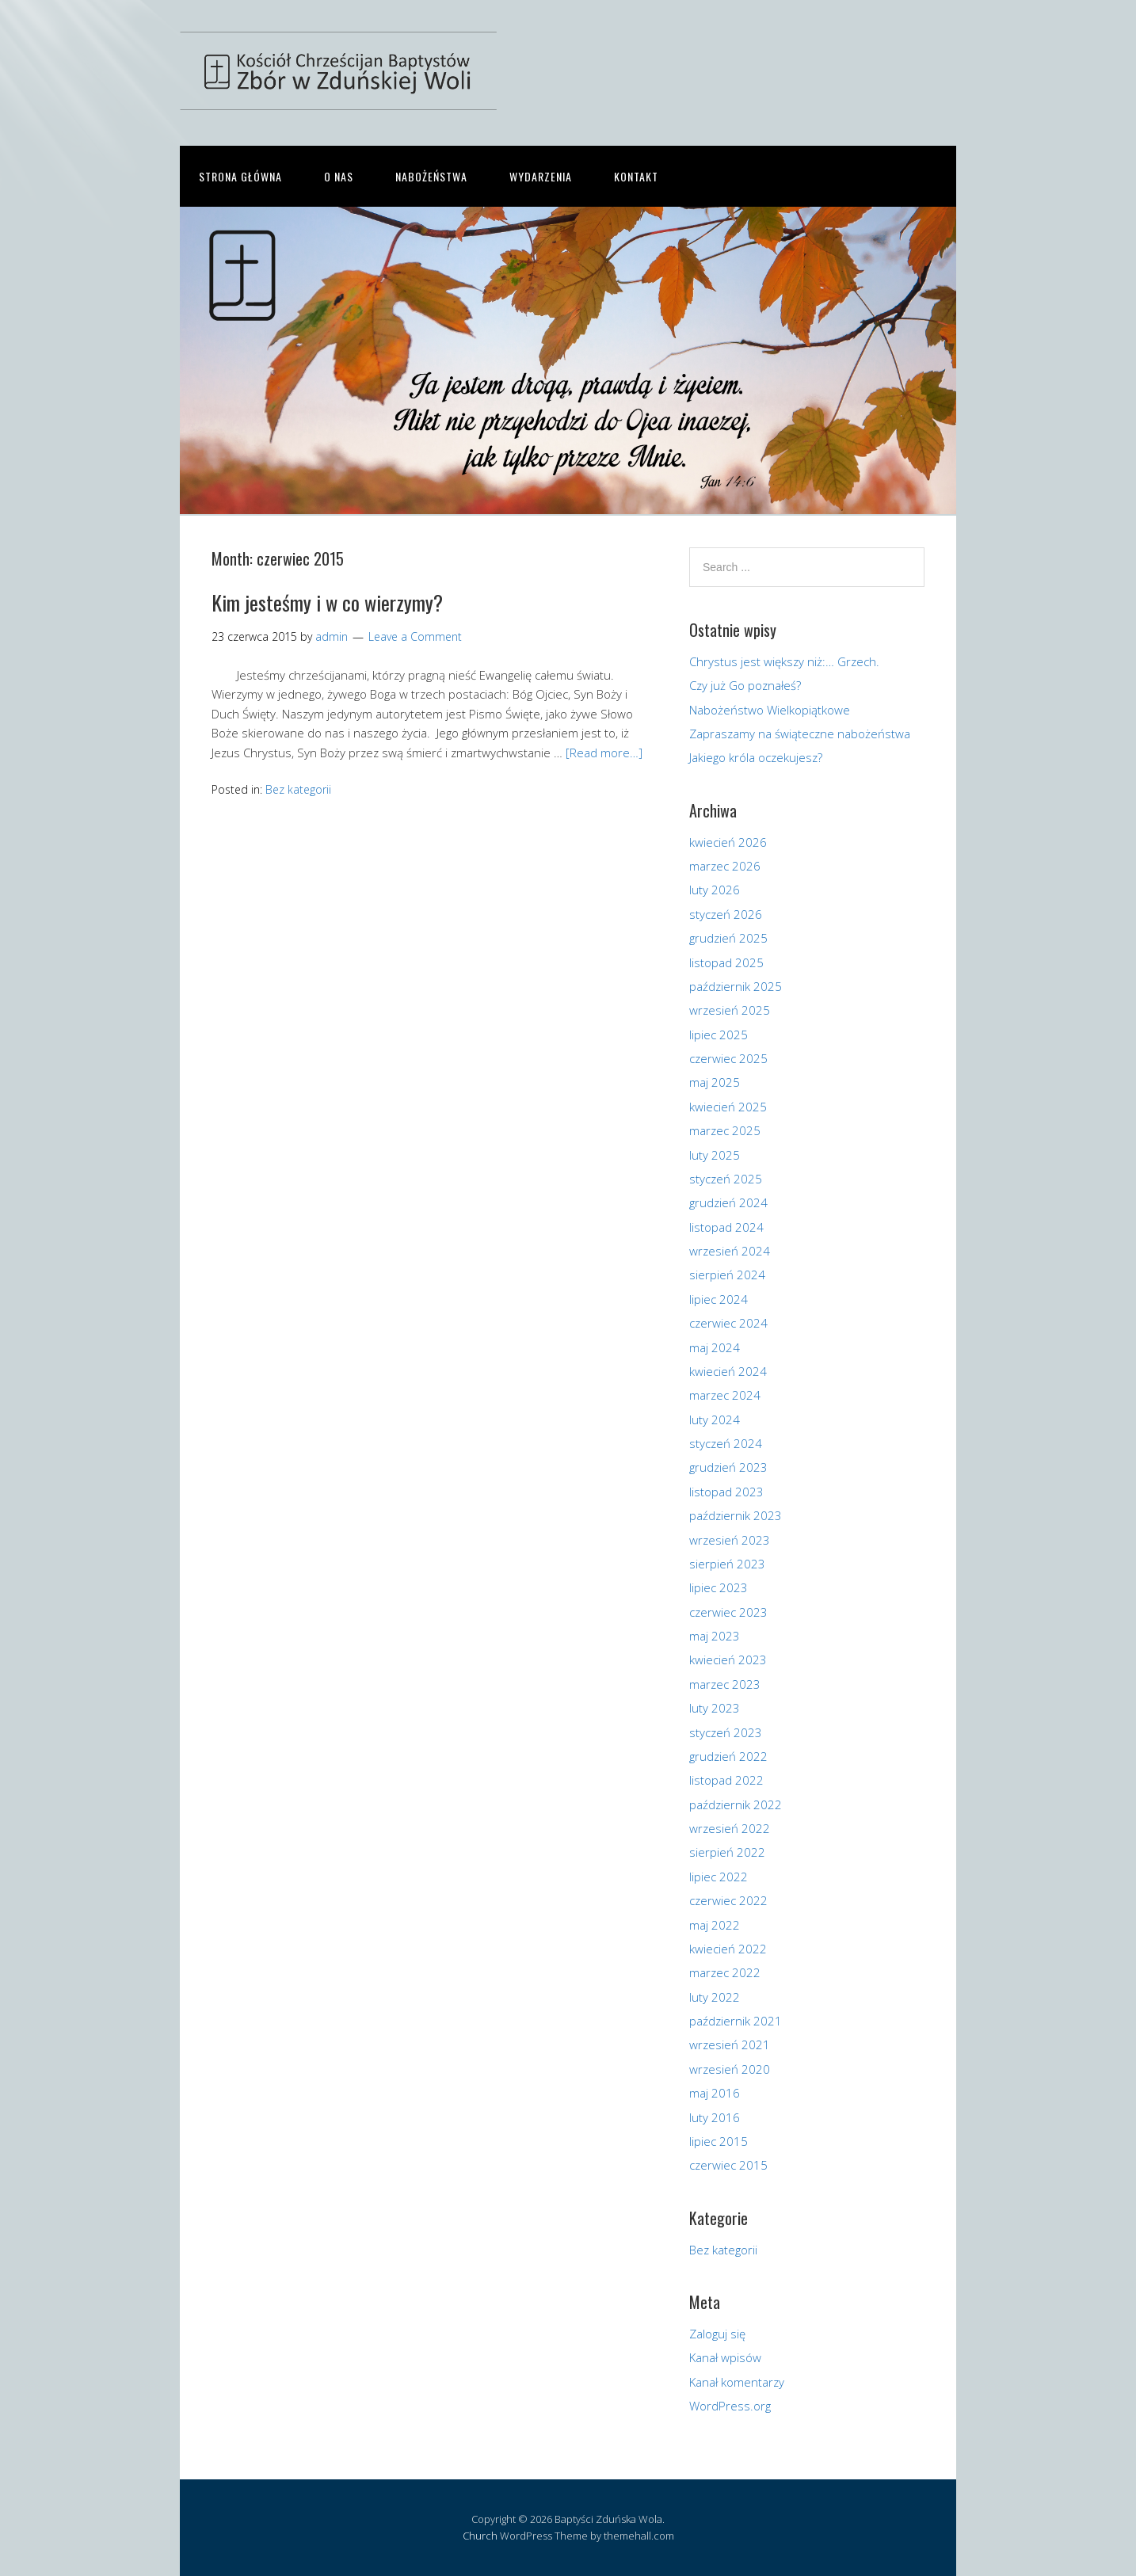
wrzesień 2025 (729, 1010)
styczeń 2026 (725, 914)
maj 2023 (714, 1636)
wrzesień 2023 (729, 1540)
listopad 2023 (726, 1491)
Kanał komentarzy (736, 2382)
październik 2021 (735, 2021)
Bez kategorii (298, 789)
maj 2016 (714, 2093)
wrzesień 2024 (729, 1251)
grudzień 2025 (728, 938)
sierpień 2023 (727, 1564)
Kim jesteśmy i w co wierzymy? (327, 602)
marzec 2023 (725, 1684)
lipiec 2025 (718, 1034)
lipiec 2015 (718, 2141)
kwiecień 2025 (728, 1107)
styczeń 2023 (725, 1732)
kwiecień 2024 (728, 1371)
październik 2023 (735, 1515)
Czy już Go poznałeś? (745, 685)
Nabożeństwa (431, 176)
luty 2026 (714, 889)
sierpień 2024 (727, 1274)
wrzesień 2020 (729, 2069)
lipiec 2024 (718, 1299)
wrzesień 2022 (729, 1828)
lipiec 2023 (718, 1587)
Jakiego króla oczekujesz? (755, 757)
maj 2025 (714, 1082)
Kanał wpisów (725, 2357)
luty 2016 (714, 2117)
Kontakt (636, 176)
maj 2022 (714, 1925)
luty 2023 (714, 1708)
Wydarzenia (540, 176)
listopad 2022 (726, 1780)
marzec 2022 (725, 1972)
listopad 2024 (726, 1227)
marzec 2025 (725, 1130)
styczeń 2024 (725, 1443)
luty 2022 (714, 1997)
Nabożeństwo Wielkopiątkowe (769, 710)
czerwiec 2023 (728, 1612)
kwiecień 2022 (728, 1949)
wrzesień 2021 (729, 2044)
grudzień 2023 (728, 1467)
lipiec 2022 (718, 1876)
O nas (338, 176)
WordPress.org (730, 2406)
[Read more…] (604, 752)
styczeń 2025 (725, 1179)
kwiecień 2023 (728, 1659)
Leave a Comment (415, 636)
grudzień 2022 (728, 1756)
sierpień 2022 (727, 1852)
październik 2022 (735, 1804)
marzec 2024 (725, 1395)
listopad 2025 (726, 962)
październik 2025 (735, 986)
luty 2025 (714, 1155)
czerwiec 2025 (728, 1058)
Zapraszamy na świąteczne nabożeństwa (799, 733)
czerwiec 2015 (728, 2165)
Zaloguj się (717, 2334)
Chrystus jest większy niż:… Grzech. (784, 661)
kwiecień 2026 (728, 842)
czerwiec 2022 (728, 1900)
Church (480, 2535)
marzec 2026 (725, 866)
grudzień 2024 (728, 1202)
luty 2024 (714, 1419)
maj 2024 (714, 1347)
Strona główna (240, 176)
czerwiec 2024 (728, 1323)
